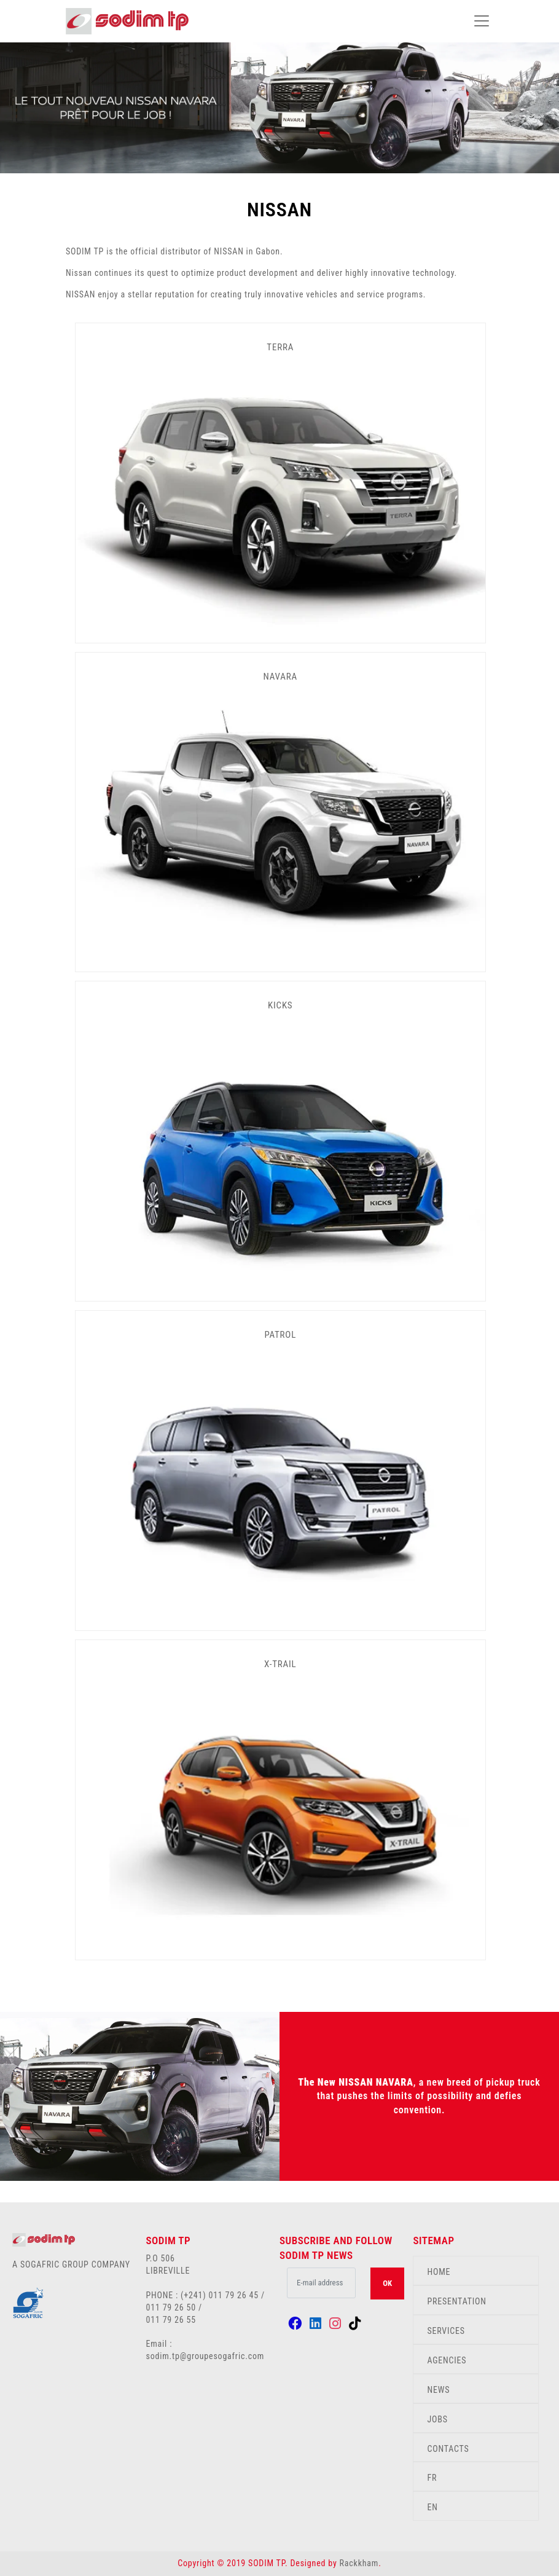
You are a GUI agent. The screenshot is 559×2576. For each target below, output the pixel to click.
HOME (438, 2272)
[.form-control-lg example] (321, 2283)
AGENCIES (446, 2360)
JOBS (437, 2419)
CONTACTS (448, 2449)
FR (432, 2478)
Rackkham (359, 2563)
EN (432, 2507)
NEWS (438, 2390)
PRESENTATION (456, 2301)
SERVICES (445, 2331)
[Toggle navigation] (481, 21)
